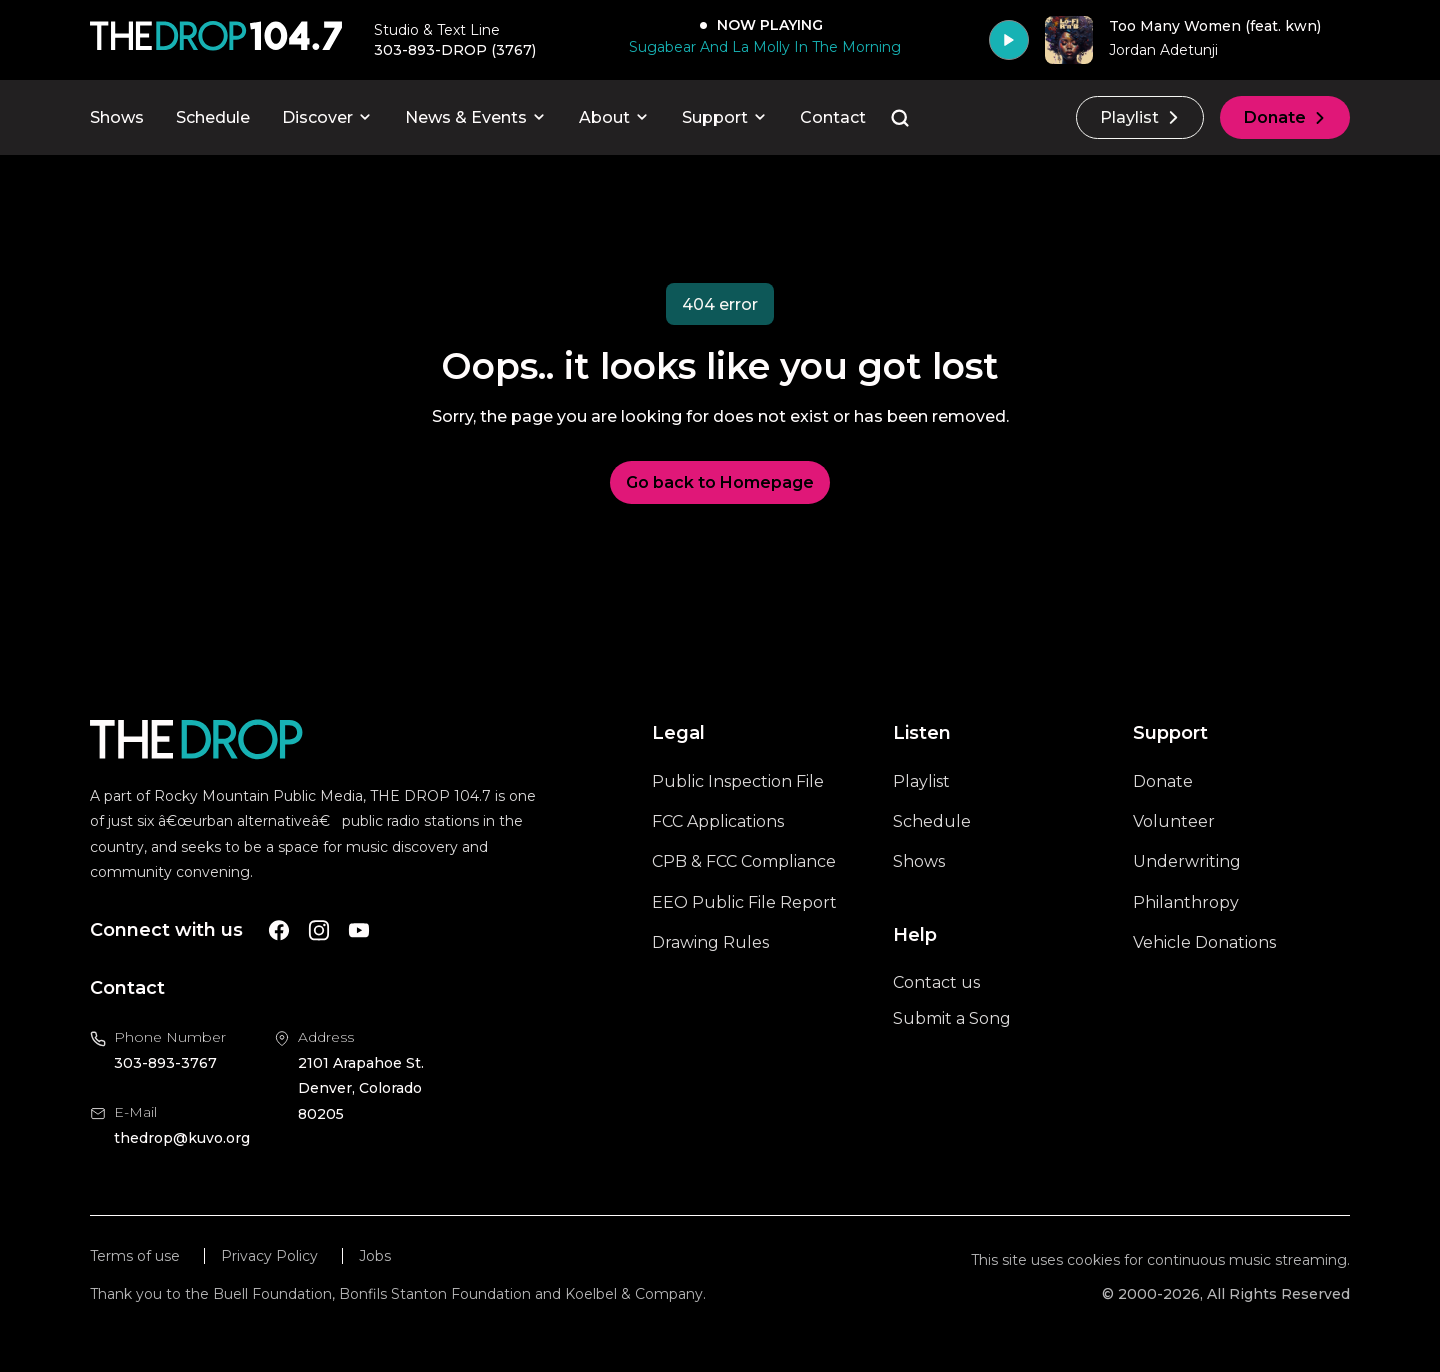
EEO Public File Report (744, 902)
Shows (117, 117)
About (614, 117)
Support (725, 117)
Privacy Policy (269, 1256)
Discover (327, 117)
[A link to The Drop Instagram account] (319, 930)
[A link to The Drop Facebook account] (279, 930)
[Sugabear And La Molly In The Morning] (761, 47)
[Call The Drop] (216, 40)
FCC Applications (718, 821)
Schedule (213, 117)
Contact (833, 117)
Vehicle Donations (1204, 942)
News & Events (476, 117)
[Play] (1009, 40)
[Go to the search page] (900, 118)
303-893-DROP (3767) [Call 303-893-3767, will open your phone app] (455, 50)
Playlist (1140, 117)
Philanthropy (1186, 902)
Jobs (375, 1256)
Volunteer (1174, 821)
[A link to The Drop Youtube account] (359, 930)
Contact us (936, 982)
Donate (1285, 117)
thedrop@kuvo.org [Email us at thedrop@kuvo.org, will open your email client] (182, 1138)
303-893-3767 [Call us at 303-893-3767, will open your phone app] (165, 1063)
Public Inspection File (738, 781)
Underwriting (1187, 861)
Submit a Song (952, 1018)
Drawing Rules (710, 942)
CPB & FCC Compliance (744, 861)
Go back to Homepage (720, 482)
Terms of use (135, 1256)
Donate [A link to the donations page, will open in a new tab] (1163, 781)
